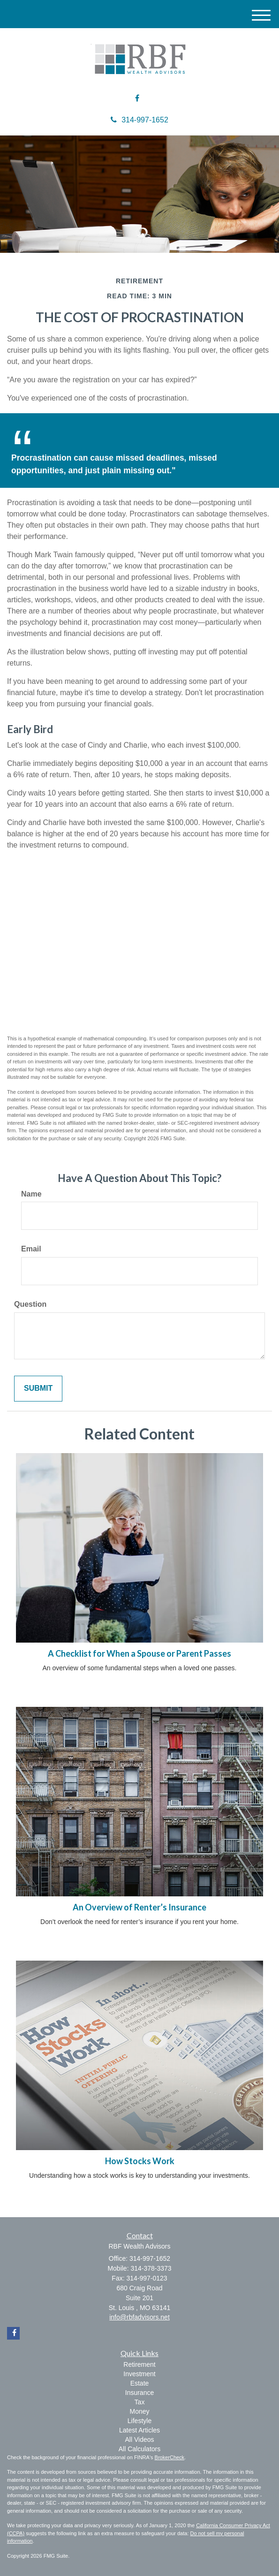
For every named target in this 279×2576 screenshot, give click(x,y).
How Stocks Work (139, 2161)
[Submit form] (38, 1389)
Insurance (139, 2392)
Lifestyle (139, 2420)
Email (31, 1249)
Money (139, 2411)
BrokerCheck (170, 2457)
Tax (140, 2402)
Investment (139, 2374)
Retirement (139, 2364)
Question (30, 1304)
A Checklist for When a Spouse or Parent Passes (139, 1653)
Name (31, 1194)
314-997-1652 (139, 120)
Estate (139, 2383)
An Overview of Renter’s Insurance (139, 1907)
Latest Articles (139, 2430)
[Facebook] (137, 98)
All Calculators (139, 2449)
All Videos (139, 2439)
